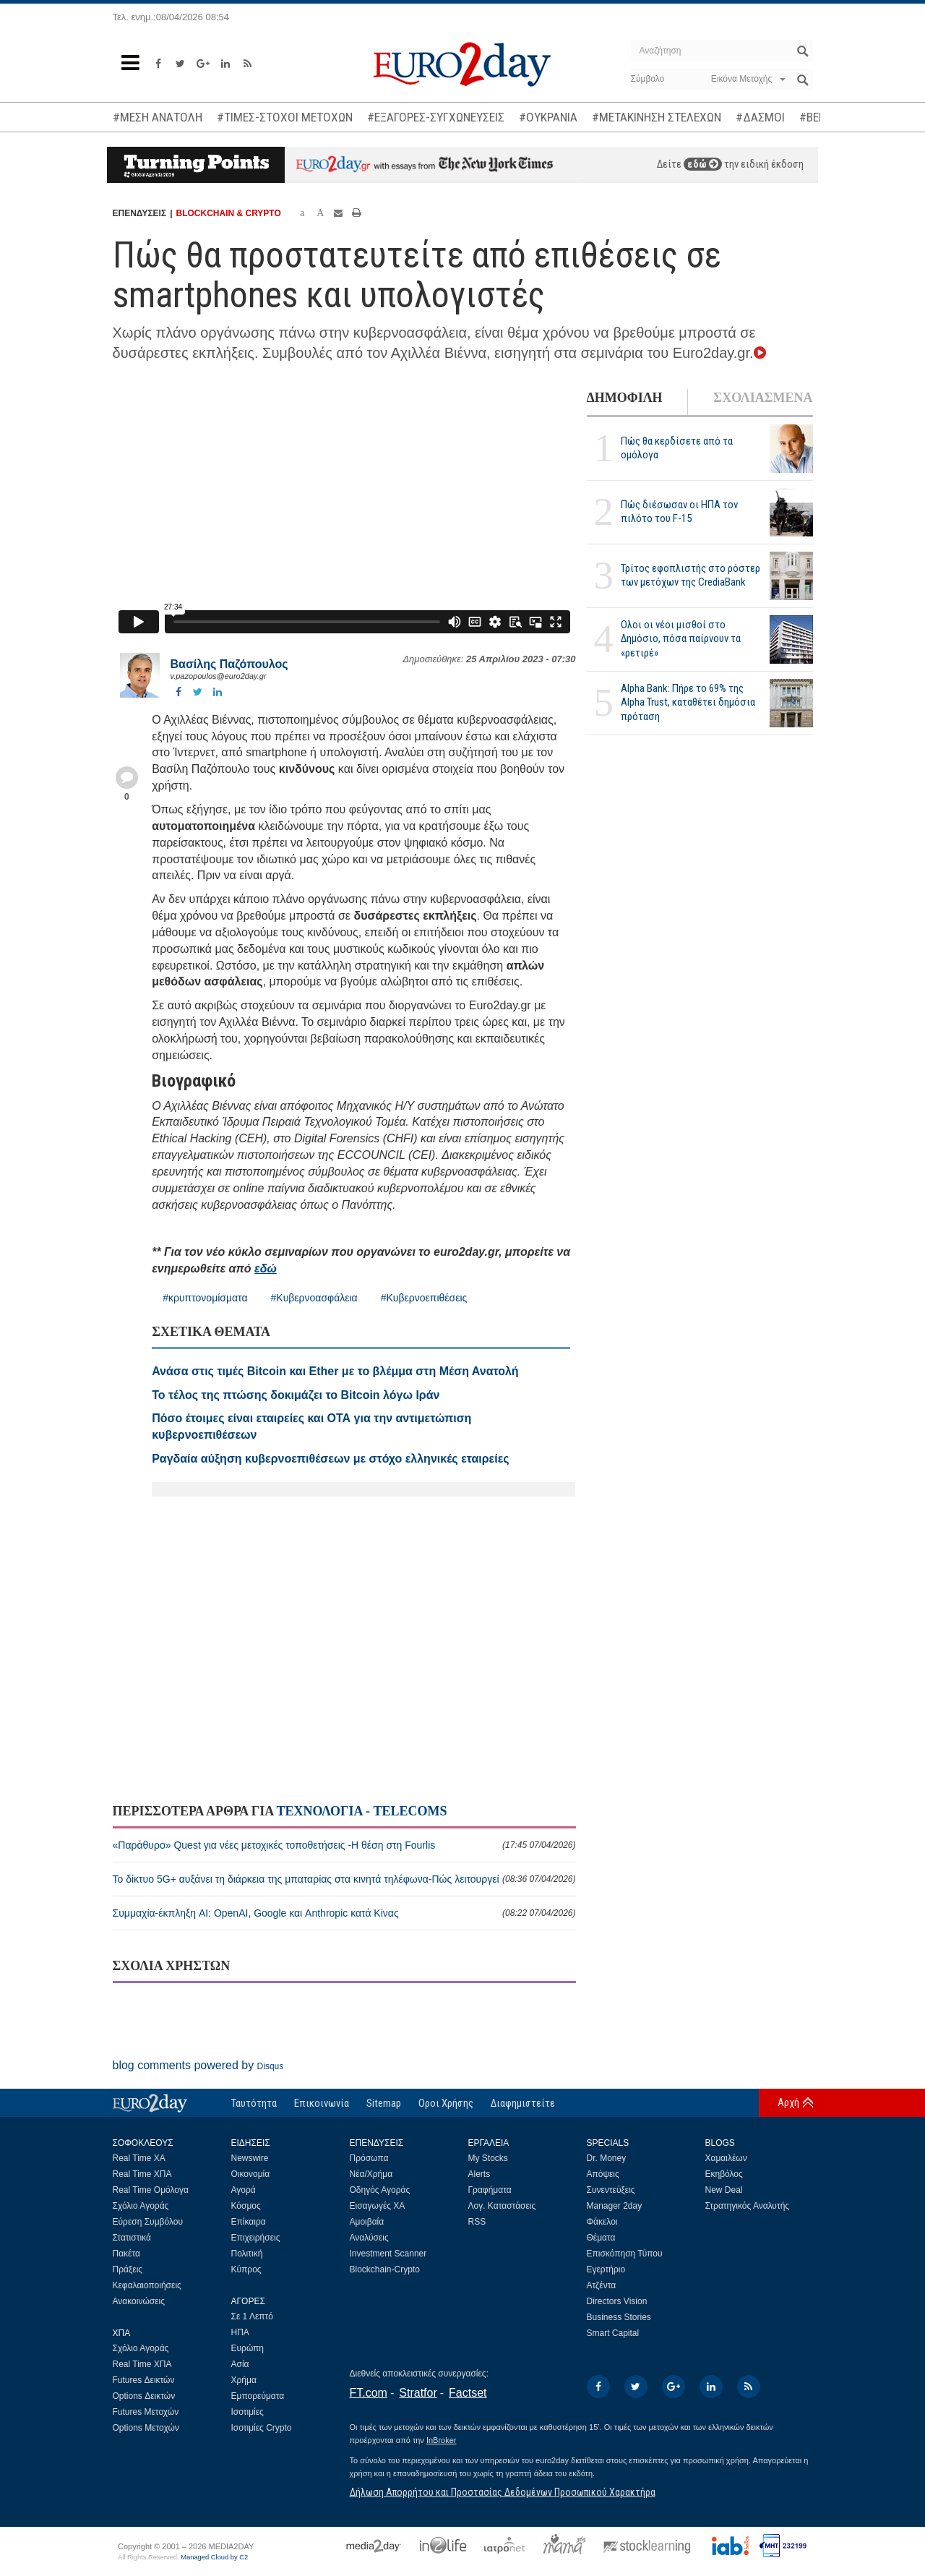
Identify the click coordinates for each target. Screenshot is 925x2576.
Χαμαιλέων (726, 2158)
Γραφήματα (490, 2190)
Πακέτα (126, 2253)
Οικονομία (250, 2174)
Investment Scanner (388, 2253)
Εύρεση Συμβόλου (148, 2222)
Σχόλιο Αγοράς (141, 2206)
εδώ (702, 164)
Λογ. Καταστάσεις (502, 2206)
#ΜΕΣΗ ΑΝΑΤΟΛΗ (157, 117)
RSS (477, 2222)
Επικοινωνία (321, 2103)
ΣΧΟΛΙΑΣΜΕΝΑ (762, 397)
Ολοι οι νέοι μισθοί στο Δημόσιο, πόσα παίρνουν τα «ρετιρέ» (681, 638)
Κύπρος (246, 2269)
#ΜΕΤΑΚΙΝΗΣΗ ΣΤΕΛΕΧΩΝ (656, 117)
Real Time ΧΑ (139, 2158)
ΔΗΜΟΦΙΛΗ (625, 397)
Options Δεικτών (144, 2396)
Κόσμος (246, 2206)
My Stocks (488, 2158)
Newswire (250, 2158)
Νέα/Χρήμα (371, 2174)
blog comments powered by (198, 2065)
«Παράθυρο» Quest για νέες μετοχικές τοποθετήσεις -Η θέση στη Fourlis (344, 1845)
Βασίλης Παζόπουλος (229, 664)
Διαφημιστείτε (523, 2103)
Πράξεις (128, 2269)
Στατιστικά (132, 2238)
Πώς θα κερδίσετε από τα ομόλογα (677, 448)
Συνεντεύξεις (611, 2190)
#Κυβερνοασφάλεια (314, 1298)
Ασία (240, 2364)
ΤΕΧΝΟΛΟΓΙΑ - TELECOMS (361, 1811)
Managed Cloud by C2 (214, 2557)
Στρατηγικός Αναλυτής (747, 2206)
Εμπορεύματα (258, 2396)
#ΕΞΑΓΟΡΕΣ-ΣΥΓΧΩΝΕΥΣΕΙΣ (435, 117)
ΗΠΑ (240, 2332)
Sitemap (383, 2103)
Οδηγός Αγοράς (380, 2190)
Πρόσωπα (369, 2158)
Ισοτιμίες (247, 2412)
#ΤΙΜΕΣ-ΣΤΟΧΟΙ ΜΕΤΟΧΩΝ (285, 117)
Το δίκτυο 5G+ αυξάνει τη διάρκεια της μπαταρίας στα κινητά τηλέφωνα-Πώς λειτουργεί (344, 1879)
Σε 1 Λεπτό (252, 2316)
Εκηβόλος (724, 2174)
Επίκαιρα (248, 2222)
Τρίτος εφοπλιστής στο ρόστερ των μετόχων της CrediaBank (690, 575)
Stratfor (417, 2393)
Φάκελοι (602, 2222)
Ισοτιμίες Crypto (261, 2428)
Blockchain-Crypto (385, 2269)
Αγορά (243, 2190)
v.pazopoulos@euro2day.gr (219, 676)
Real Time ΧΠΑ (142, 2174)
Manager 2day (614, 2206)
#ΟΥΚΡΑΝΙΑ (548, 117)
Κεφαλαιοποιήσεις (147, 2285)
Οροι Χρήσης (445, 2103)
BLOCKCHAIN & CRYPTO (228, 213)
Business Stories (619, 2317)
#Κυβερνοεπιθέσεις (424, 1298)
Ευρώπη (247, 2348)
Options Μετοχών (146, 2428)
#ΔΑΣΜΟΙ (760, 117)
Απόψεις (603, 2174)
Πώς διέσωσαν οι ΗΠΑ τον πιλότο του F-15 (679, 511)
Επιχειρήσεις (255, 2238)
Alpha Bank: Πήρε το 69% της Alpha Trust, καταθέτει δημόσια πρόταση (688, 702)
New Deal (724, 2190)
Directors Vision (617, 2301)
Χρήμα (244, 2380)
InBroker (441, 2440)
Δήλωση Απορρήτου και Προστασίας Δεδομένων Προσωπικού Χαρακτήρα (502, 2492)
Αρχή (788, 2102)
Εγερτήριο (606, 2269)
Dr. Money (607, 2158)
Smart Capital (613, 2333)
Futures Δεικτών (144, 2380)
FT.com (368, 2393)
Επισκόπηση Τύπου (625, 2253)
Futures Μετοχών (146, 2412)
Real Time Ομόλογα (151, 2190)
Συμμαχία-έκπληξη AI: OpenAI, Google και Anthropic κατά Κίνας (344, 1913)
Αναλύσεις (369, 2238)
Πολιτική (247, 2253)
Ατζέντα (601, 2285)
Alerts (479, 2174)
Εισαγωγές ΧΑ (377, 2206)
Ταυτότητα (254, 2103)
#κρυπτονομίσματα (205, 1298)
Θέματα (601, 2238)
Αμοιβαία (367, 2222)
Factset (467, 2393)
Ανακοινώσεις (139, 2301)
